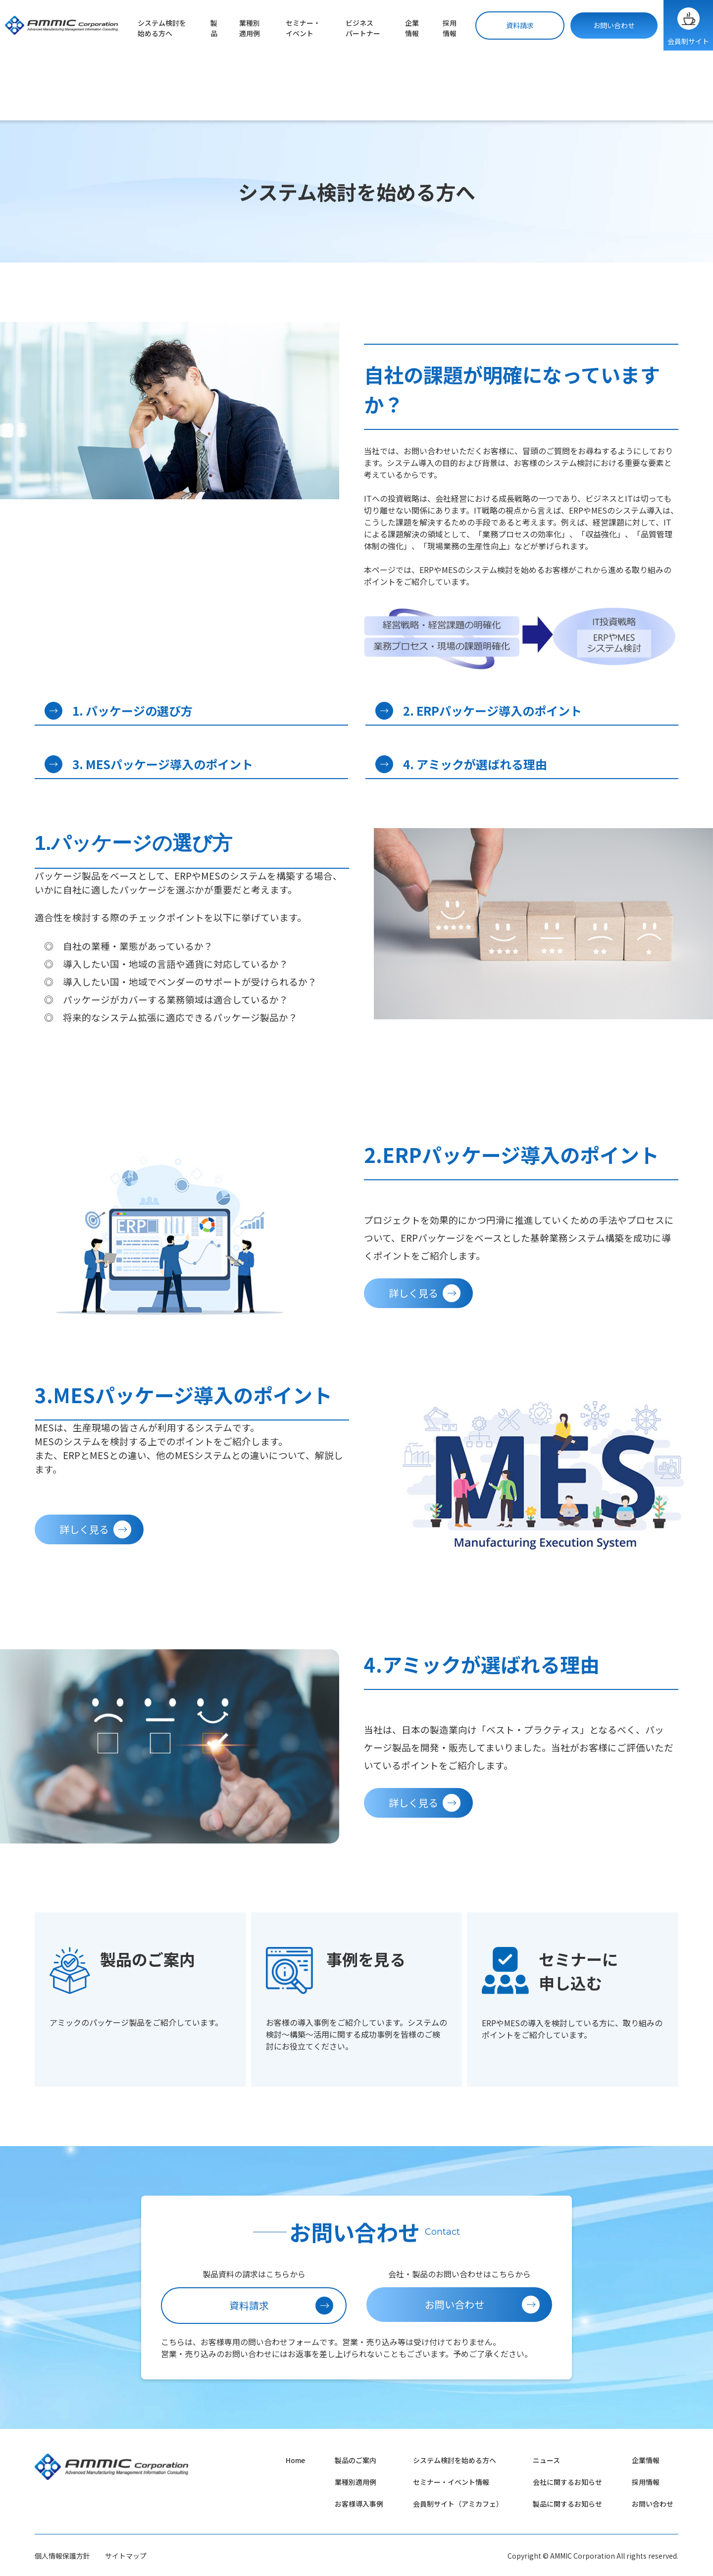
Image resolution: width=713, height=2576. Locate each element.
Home (295, 2460)
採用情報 (450, 28)
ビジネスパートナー (363, 28)
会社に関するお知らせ (567, 2482)
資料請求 (520, 25)
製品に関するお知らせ (567, 2504)
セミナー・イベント (303, 28)
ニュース (546, 2460)
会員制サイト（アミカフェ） (458, 2504)
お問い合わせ (614, 25)
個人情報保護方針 (62, 2556)
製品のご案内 (355, 2460)
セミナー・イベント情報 (451, 2482)
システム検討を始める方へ (162, 28)
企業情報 (412, 28)
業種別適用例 (249, 28)
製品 (213, 28)
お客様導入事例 (359, 2504)
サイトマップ (126, 2556)
